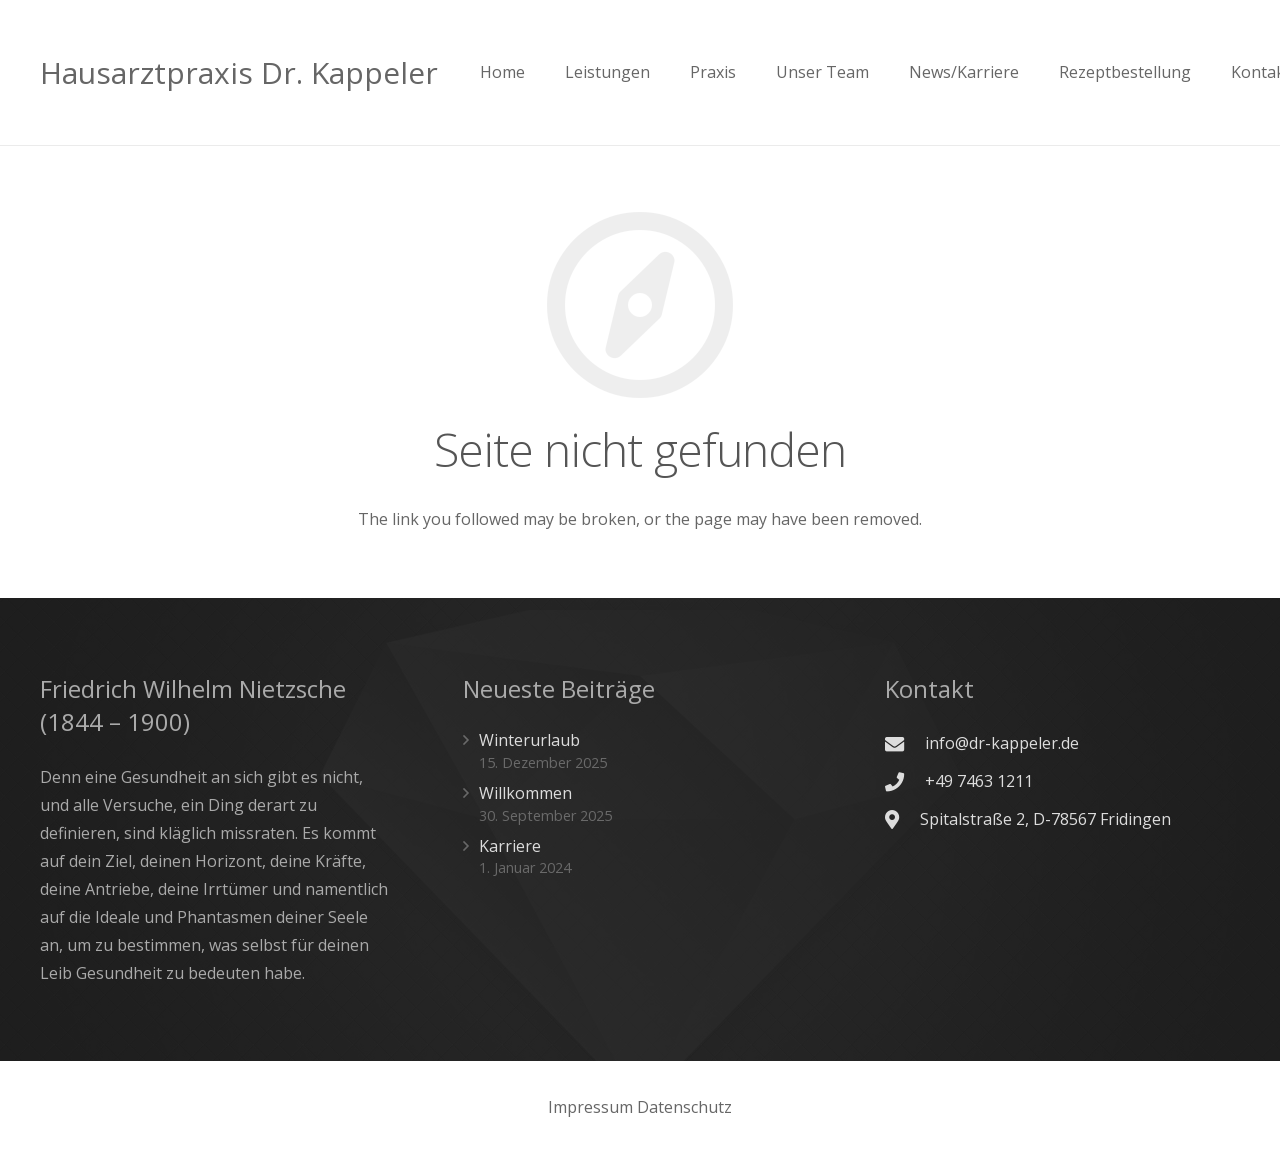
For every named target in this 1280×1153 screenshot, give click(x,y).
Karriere (510, 846)
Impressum (590, 1107)
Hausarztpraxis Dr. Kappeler (239, 72)
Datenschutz (684, 1107)
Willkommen (525, 793)
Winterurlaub (529, 740)
